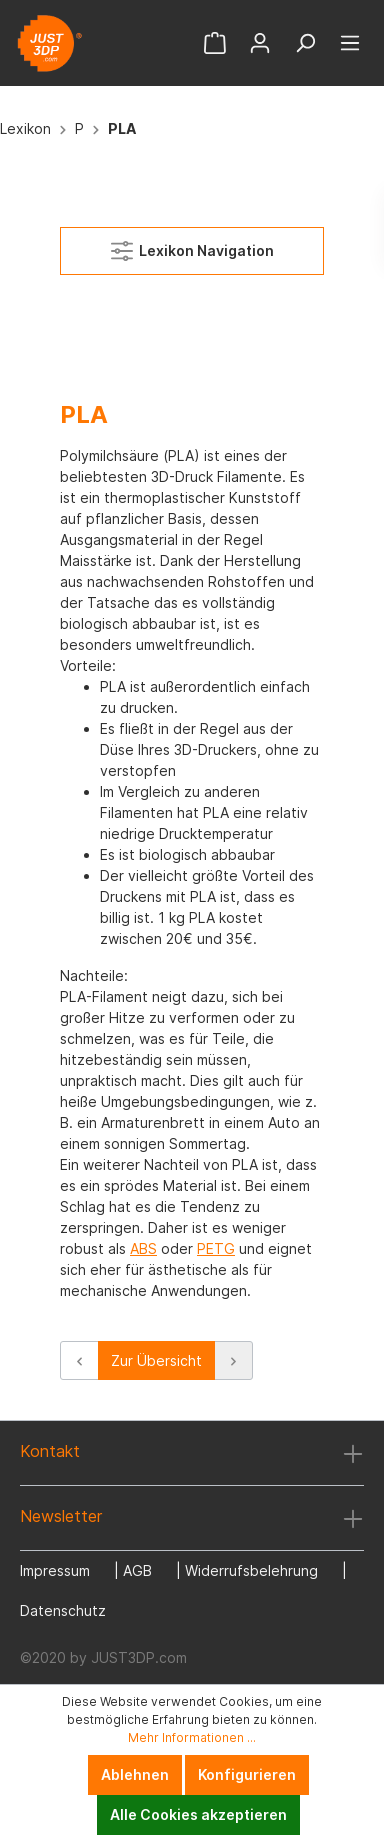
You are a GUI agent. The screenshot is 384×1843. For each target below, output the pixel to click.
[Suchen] (305, 43)
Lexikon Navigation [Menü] (192, 246)
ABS (143, 1248)
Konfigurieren (247, 1774)
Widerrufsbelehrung (251, 1570)
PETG (216, 1248)
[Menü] (350, 43)
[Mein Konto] (260, 43)
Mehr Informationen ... (192, 1737)
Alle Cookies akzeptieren (198, 1814)
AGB (137, 1570)
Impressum (55, 1570)
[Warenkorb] (215, 43)
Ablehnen (135, 1774)
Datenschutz (63, 1610)
